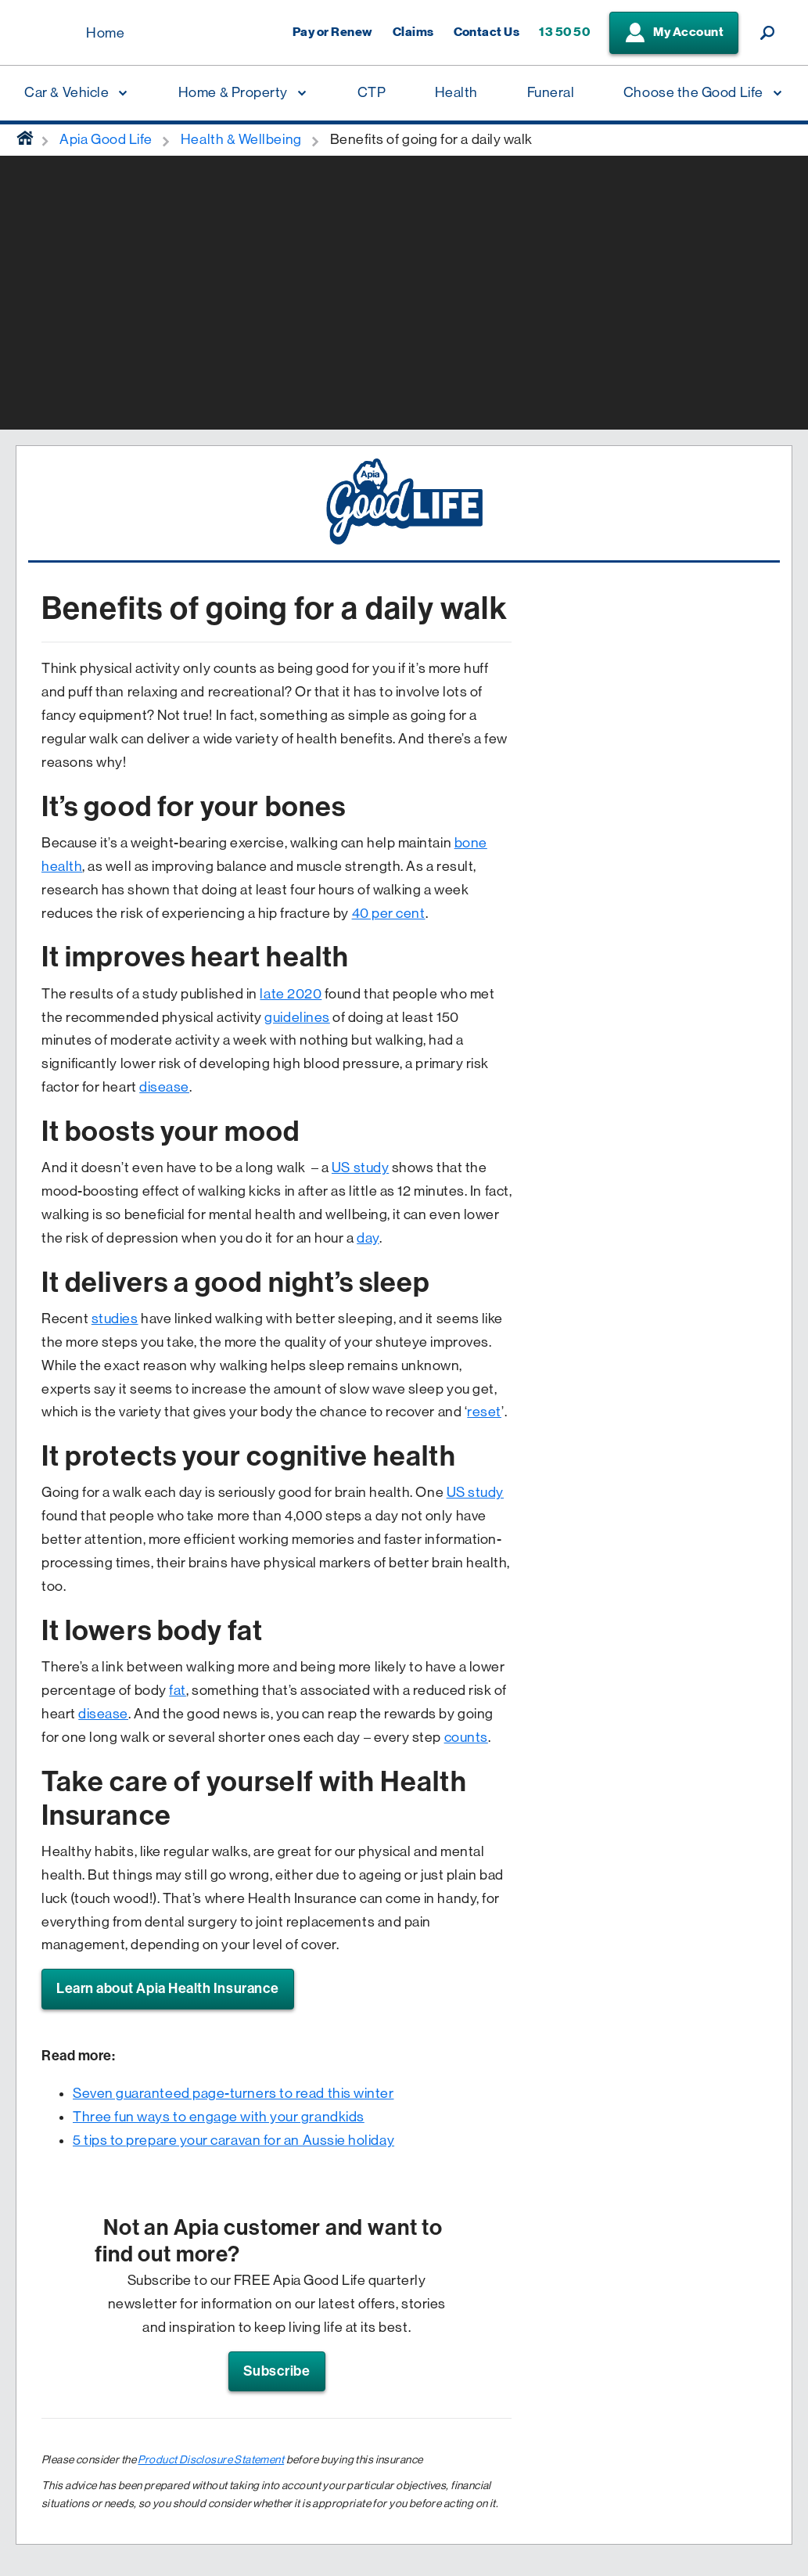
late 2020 (290, 994)
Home (105, 33)
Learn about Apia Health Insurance (167, 1988)
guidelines (296, 1017)
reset (484, 1411)
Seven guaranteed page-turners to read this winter (233, 2093)
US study (360, 1167)
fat (177, 1690)
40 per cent (389, 913)
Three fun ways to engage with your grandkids (218, 2116)
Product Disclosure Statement (211, 2459)
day (368, 1238)
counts (466, 1737)
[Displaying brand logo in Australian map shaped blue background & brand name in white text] (47, 33)
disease (164, 1087)
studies (115, 1318)
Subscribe (277, 2371)
